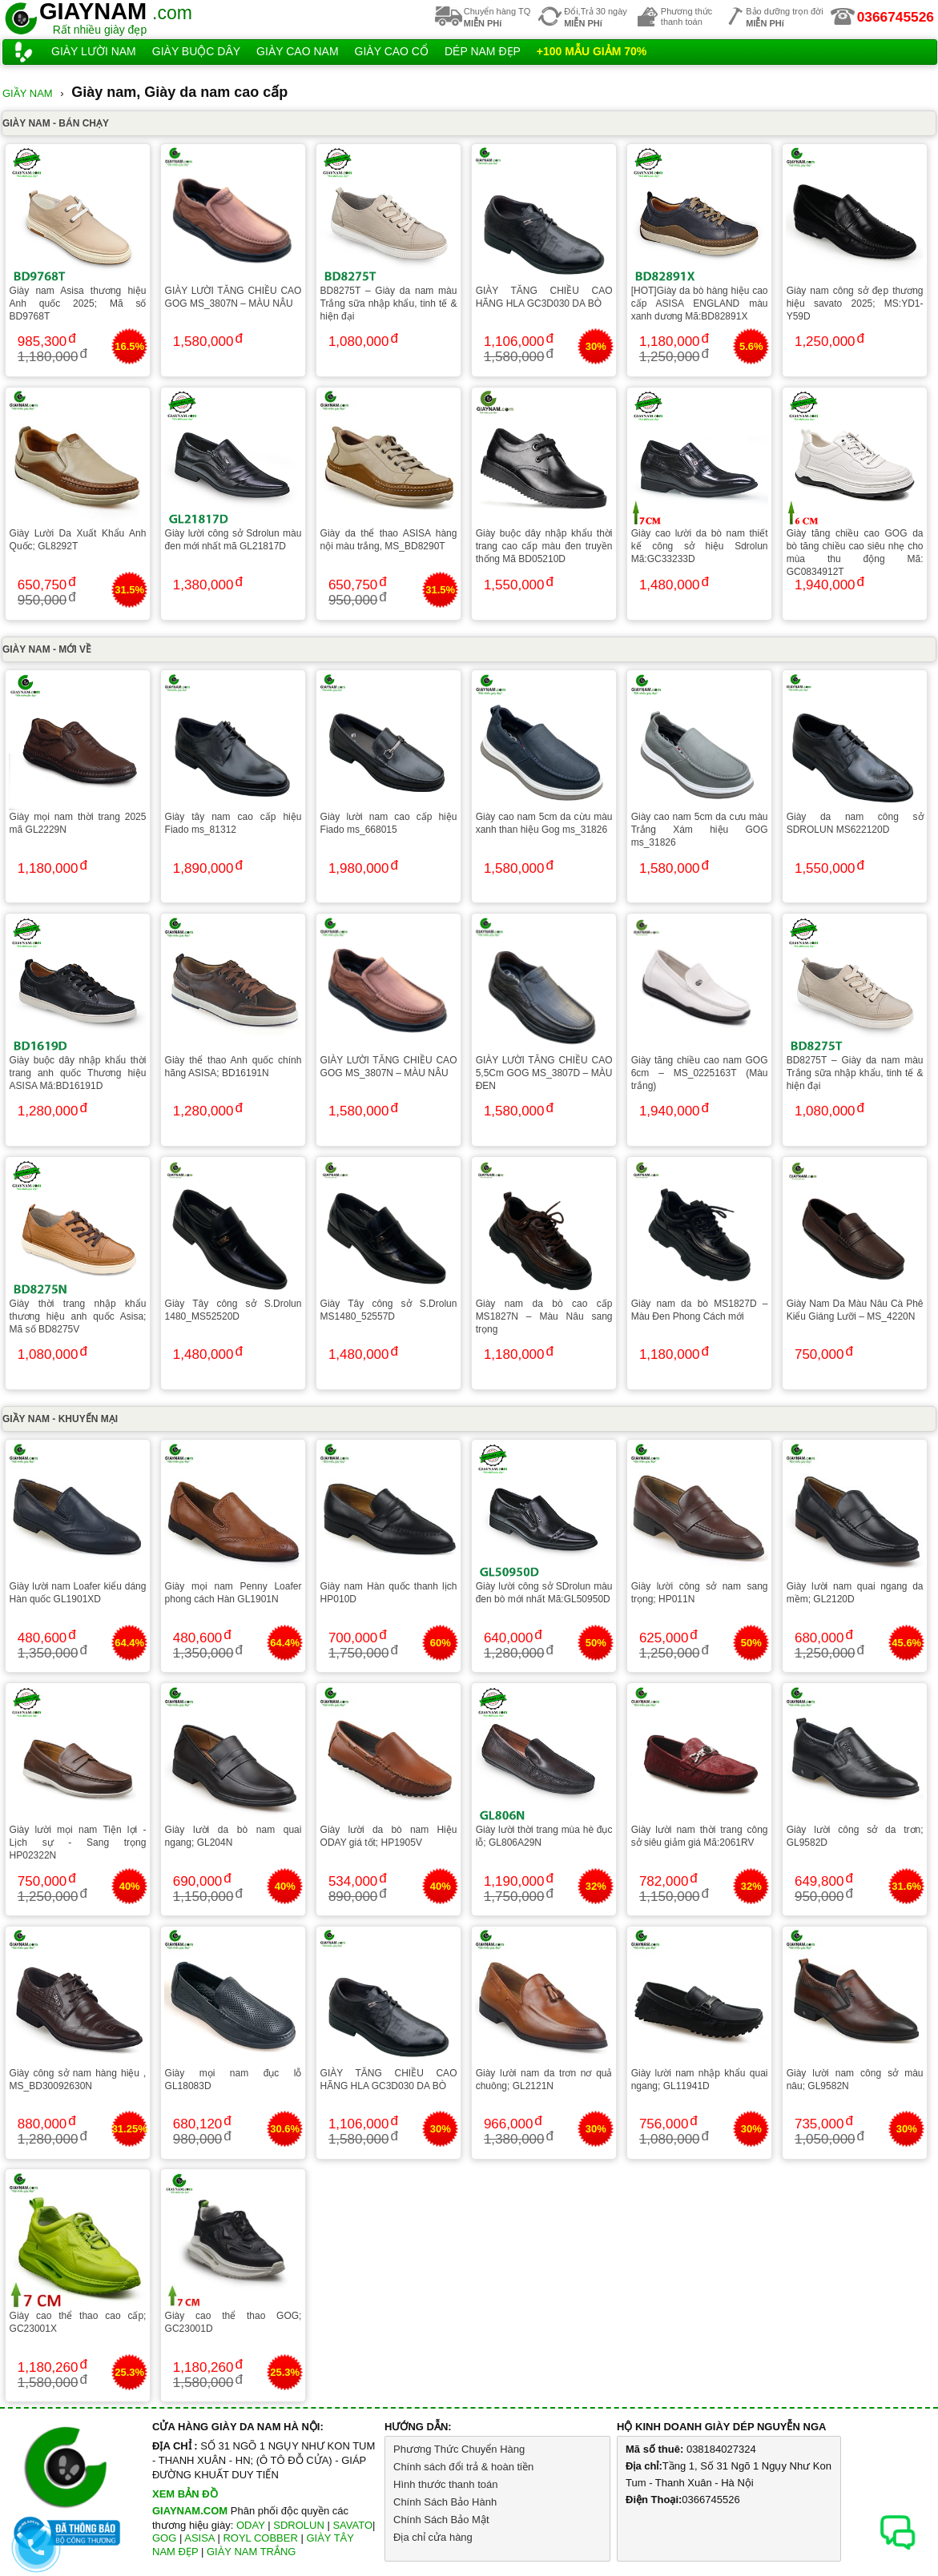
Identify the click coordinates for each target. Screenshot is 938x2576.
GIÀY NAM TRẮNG (251, 2552)
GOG (164, 2538)
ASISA (199, 2538)
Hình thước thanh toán (445, 2484)
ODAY (250, 2525)
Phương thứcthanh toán (686, 16)
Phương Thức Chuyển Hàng (459, 2449)
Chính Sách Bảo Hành (445, 2502)
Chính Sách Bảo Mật (441, 2520)
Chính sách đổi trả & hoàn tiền (463, 2467)
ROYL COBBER (260, 2538)
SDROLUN (298, 2525)
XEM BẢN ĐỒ (185, 2494)
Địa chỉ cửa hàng (433, 2537)
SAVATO (352, 2525)
